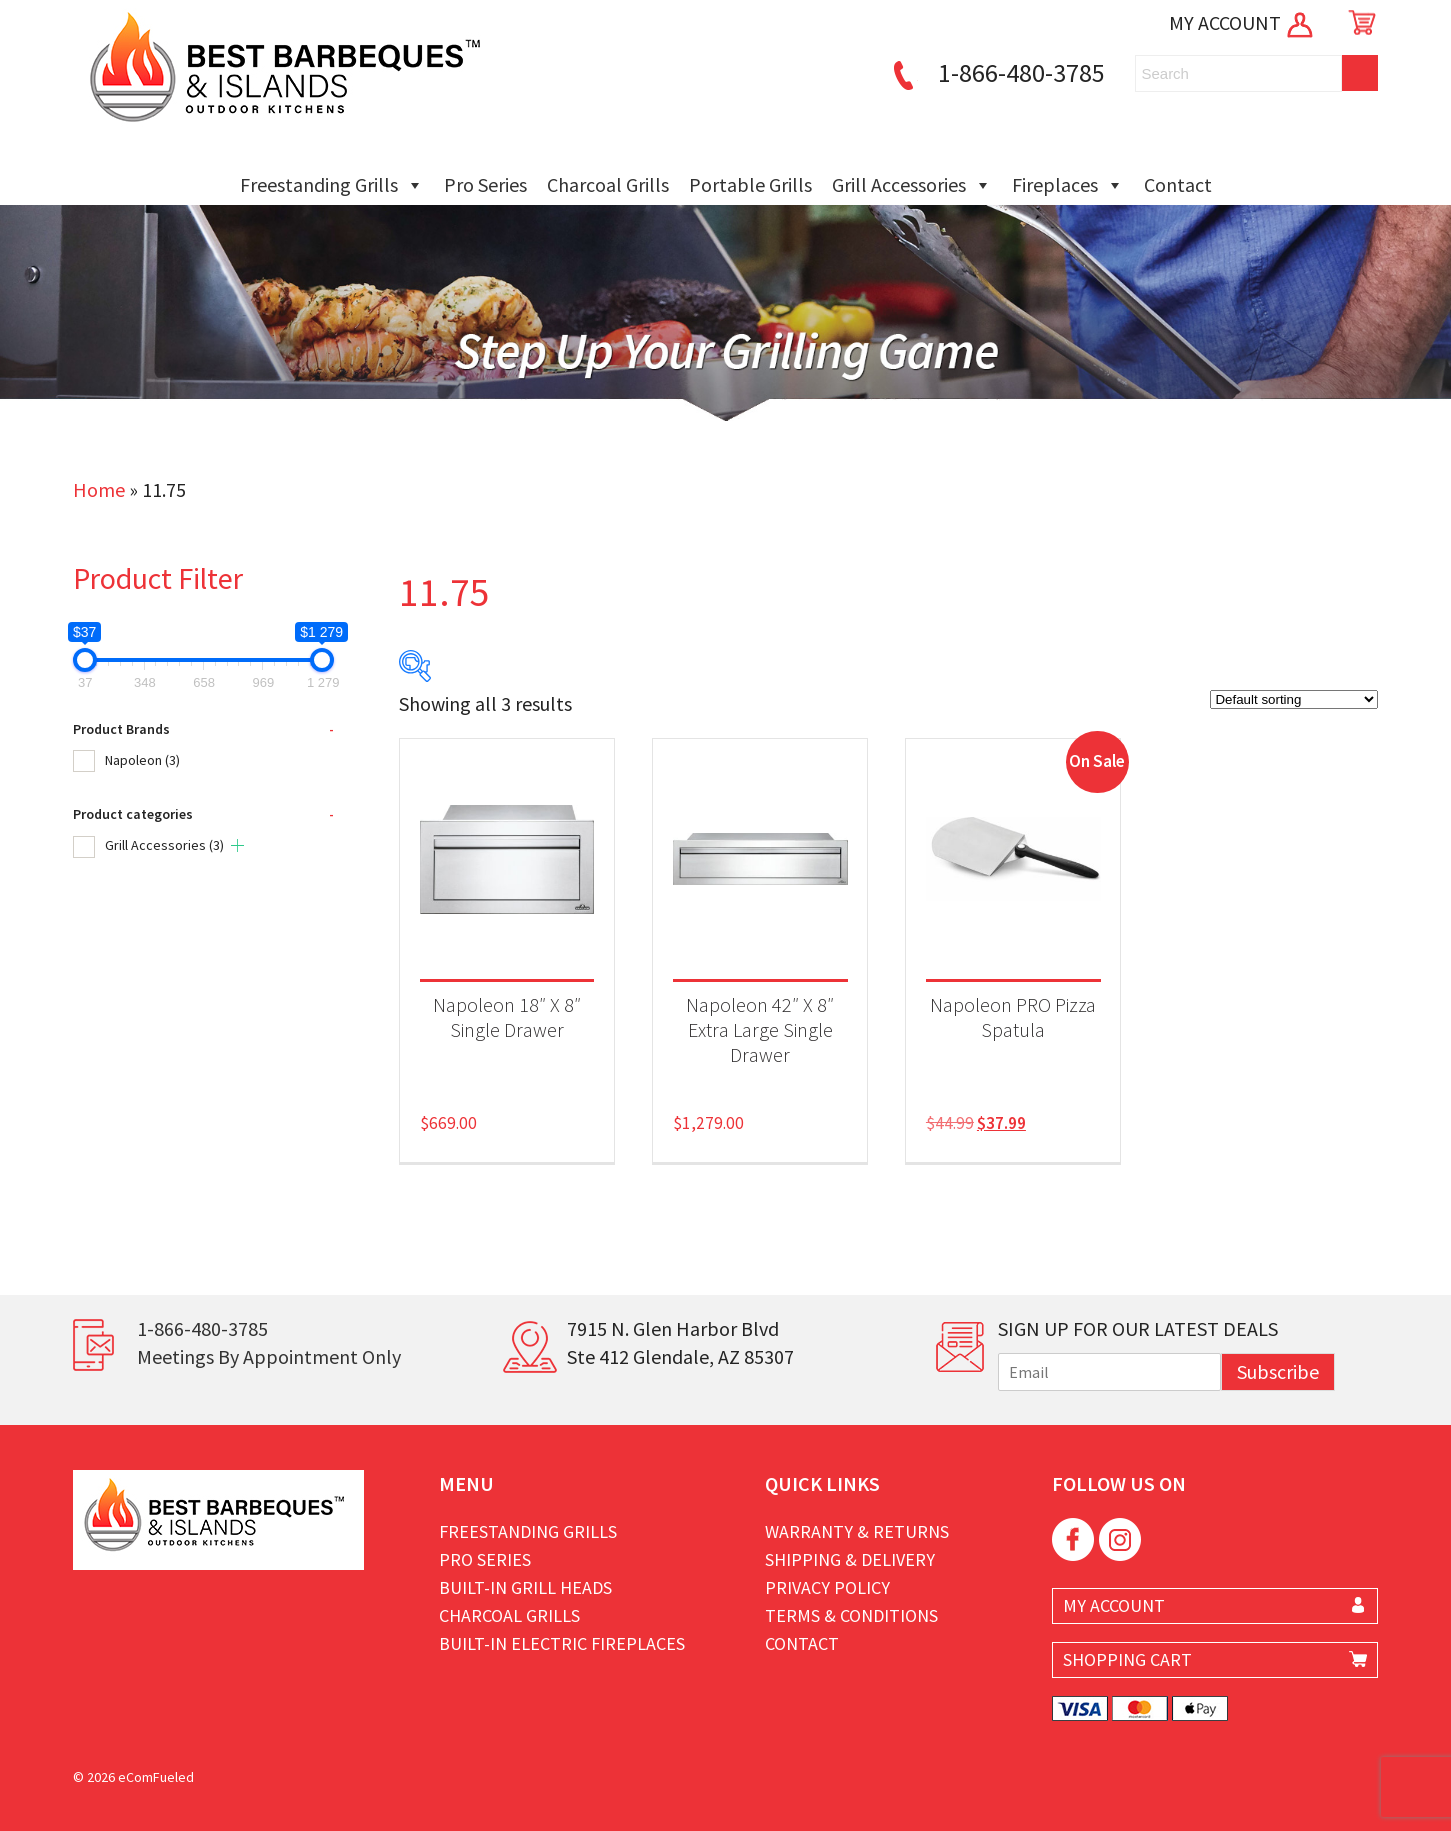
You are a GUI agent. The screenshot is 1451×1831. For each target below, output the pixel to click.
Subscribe (1278, 1371)
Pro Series (485, 184)
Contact (1178, 184)
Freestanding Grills (332, 185)
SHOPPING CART (1127, 1659)
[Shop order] (1294, 699)
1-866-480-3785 (996, 72)
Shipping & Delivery (850, 1559)
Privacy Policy (827, 1587)
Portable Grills (750, 184)
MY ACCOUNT (1242, 22)
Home (99, 489)
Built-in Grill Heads (525, 1587)
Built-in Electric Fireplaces (562, 1643)
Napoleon (142, 760)
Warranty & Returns (857, 1531)
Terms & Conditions (851, 1615)
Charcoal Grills (608, 184)
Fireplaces (1068, 185)
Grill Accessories (912, 185)
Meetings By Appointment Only (269, 1356)
